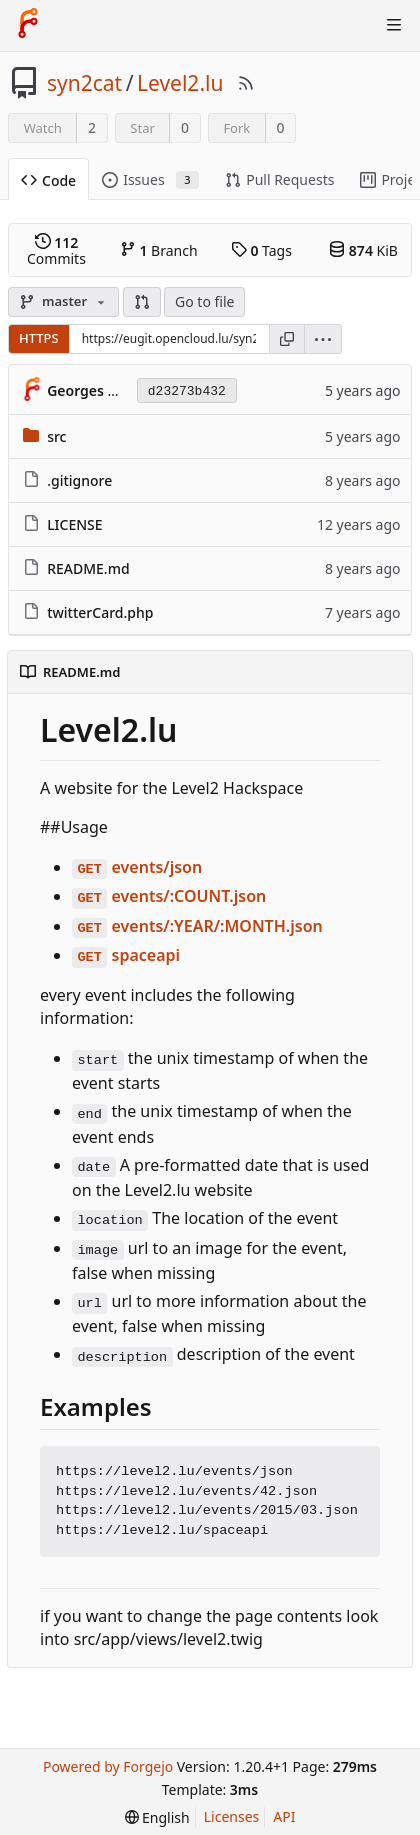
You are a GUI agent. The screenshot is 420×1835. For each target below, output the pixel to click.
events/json (137, 867)
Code (48, 180)
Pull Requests (279, 179)
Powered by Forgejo (108, 1766)
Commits (56, 250)
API (284, 1816)
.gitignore (79, 480)
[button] (142, 302)
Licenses (232, 1816)
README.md (88, 568)
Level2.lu (180, 83)
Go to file (204, 301)
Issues (150, 179)
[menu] (323, 339)
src (56, 436)
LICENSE (74, 524)
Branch (159, 250)
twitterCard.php (100, 612)
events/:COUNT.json (169, 896)
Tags (261, 250)
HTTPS (39, 338)
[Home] (28, 25)
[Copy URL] (287, 339)
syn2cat (84, 83)
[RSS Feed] (246, 83)
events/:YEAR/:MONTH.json (197, 926)
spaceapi (126, 955)
